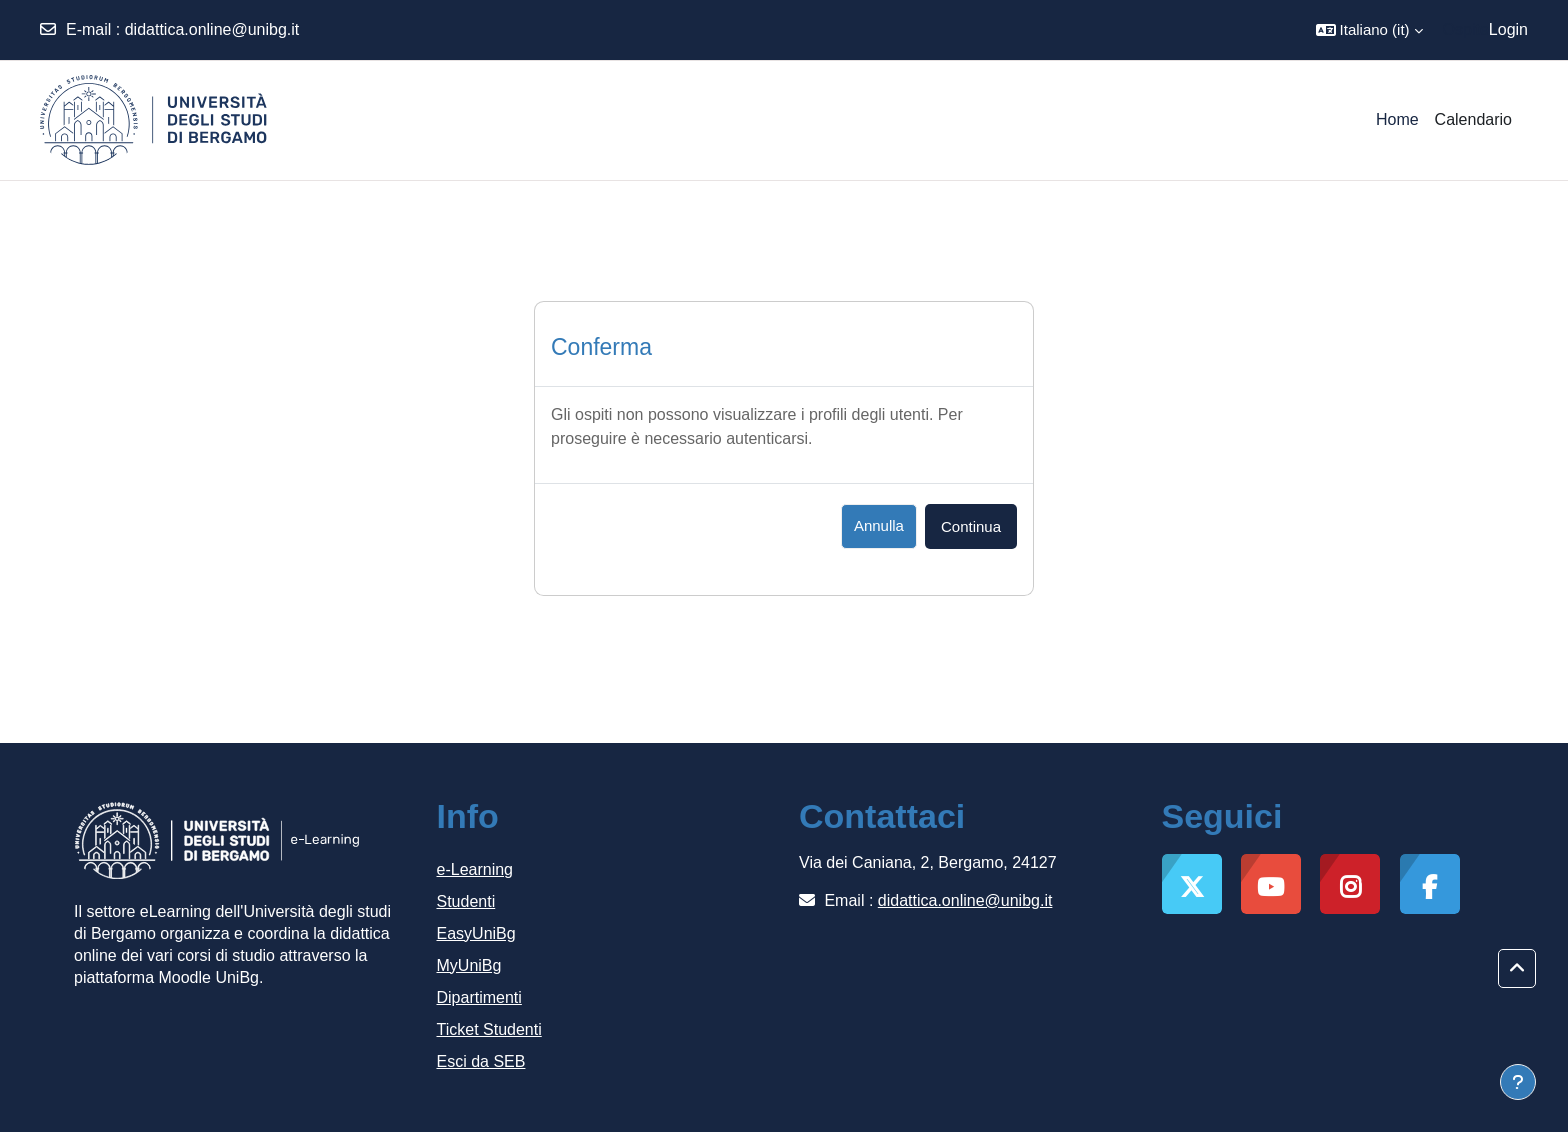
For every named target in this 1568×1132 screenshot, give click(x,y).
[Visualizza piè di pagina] (1518, 1082)
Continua (971, 526)
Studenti (466, 901)
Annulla (879, 525)
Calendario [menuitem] (1473, 119)
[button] (1369, 30)
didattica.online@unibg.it (212, 29)
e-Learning (475, 869)
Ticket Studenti (489, 1029)
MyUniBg (469, 965)
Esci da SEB (481, 1061)
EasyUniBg (476, 933)
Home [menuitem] (1397, 119)
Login (1508, 29)
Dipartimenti (479, 997)
